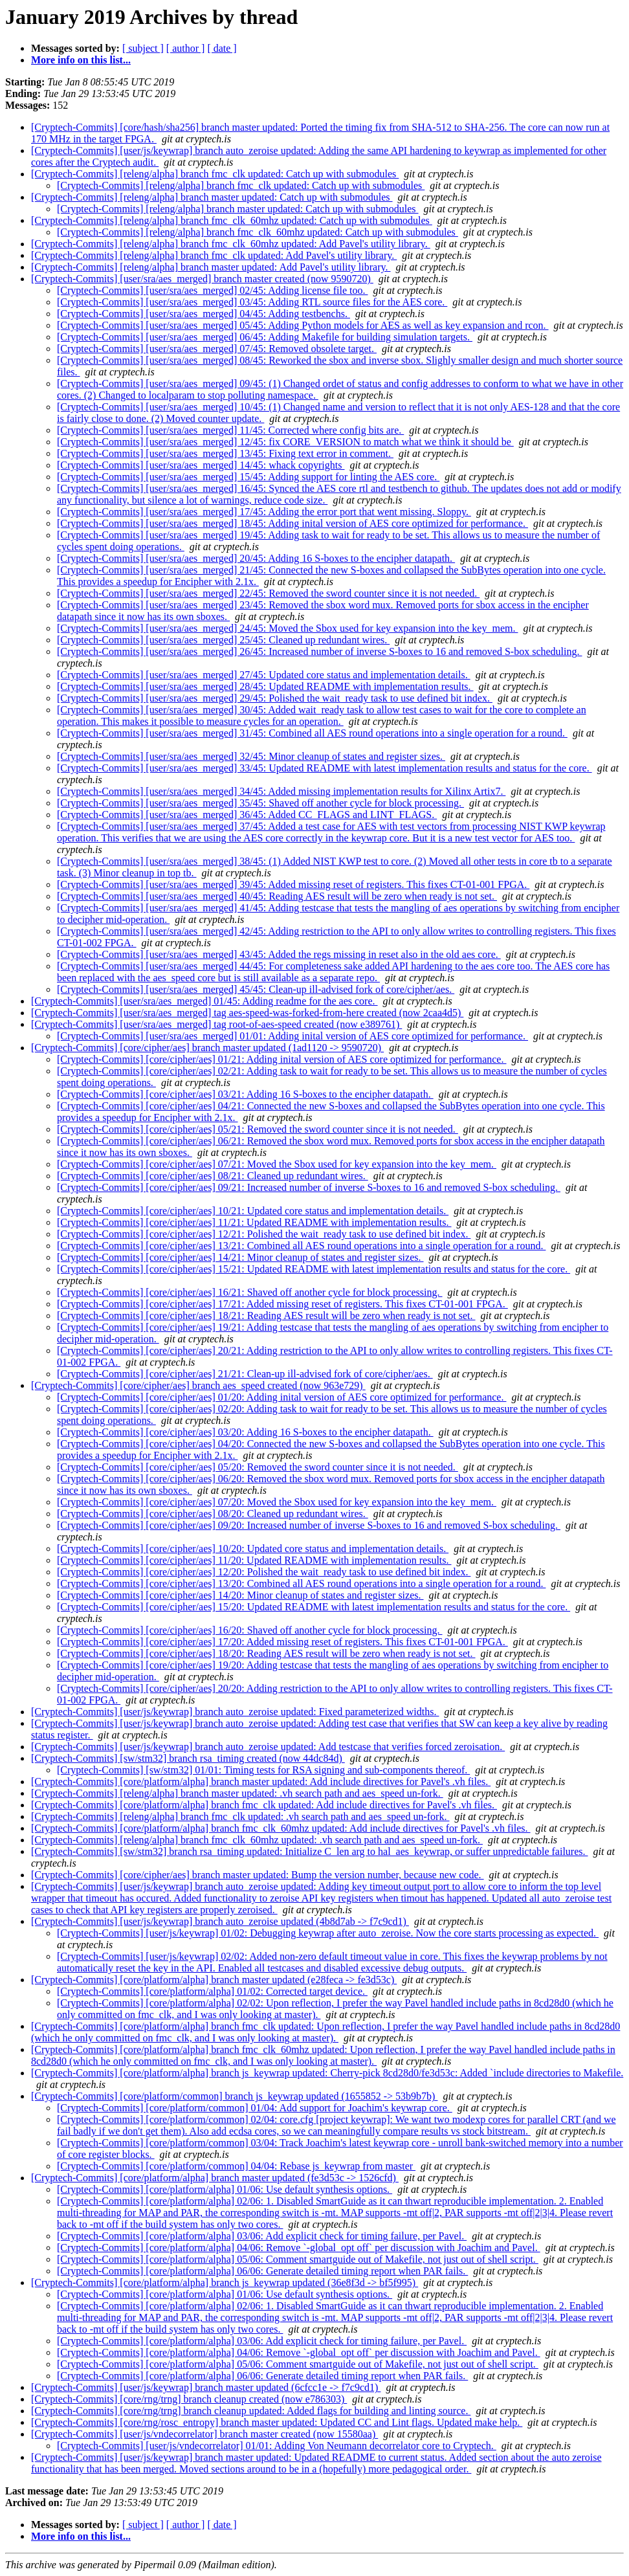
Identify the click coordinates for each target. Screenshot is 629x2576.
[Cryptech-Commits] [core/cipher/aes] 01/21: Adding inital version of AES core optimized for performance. (281, 1059)
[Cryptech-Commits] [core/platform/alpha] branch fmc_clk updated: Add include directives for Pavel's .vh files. (264, 1804)
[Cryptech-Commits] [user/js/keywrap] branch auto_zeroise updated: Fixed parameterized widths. (235, 1711)
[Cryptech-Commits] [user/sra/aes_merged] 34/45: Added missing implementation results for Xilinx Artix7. (281, 791)
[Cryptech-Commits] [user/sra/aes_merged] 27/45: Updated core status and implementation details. (263, 674)
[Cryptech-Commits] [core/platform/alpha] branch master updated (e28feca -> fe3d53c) (214, 1979)
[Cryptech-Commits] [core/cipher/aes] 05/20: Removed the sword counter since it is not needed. (257, 1466)
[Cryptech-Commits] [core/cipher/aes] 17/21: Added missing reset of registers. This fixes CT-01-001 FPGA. (282, 1303)
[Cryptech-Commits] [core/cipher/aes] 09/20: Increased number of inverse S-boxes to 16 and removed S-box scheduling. (308, 1525)
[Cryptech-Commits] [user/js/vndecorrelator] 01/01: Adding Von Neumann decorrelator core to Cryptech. (276, 2445)
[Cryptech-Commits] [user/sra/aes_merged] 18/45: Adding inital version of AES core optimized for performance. (292, 523)
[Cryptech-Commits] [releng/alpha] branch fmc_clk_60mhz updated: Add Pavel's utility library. (230, 243)
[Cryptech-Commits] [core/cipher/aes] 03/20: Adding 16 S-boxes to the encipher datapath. (245, 1432)
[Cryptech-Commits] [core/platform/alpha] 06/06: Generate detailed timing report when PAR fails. (262, 2270)
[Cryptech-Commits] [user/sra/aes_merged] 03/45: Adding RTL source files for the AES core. (252, 301)
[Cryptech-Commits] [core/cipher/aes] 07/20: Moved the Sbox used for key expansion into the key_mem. (276, 1501)
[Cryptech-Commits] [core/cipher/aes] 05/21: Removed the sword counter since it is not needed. (257, 1129)
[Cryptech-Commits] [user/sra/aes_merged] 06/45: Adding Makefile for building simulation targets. (264, 336)
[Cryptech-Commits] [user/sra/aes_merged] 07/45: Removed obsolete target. (217, 348)
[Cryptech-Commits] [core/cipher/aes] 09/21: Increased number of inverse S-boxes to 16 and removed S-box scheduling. (308, 1187)
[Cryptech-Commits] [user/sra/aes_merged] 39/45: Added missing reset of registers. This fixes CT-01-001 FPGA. (293, 884)
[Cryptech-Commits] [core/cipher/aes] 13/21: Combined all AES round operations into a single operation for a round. (301, 1245)
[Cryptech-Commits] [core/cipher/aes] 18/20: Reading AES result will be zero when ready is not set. (266, 1653)
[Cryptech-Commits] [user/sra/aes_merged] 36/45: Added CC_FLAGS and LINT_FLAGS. (247, 814)
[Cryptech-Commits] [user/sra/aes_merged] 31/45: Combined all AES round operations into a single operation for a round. (312, 732)
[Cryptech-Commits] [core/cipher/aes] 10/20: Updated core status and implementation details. (252, 1548)
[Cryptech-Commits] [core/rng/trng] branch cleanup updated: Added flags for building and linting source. (250, 2410)
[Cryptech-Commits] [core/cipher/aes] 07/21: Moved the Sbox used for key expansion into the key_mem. (276, 1164)
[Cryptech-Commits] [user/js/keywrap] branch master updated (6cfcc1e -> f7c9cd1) (206, 2387)
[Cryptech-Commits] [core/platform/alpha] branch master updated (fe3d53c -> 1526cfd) (215, 2177)
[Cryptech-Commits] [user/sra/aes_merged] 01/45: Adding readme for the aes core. (204, 1000)
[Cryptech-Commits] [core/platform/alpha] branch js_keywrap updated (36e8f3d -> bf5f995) (224, 2282)
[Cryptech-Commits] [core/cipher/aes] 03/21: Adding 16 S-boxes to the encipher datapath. (245, 1094)
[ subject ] (143, 48)
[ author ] (185, 48)
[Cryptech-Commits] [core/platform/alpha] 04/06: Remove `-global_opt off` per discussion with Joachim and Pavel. (298, 2247)
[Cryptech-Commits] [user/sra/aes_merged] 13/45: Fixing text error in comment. (225, 453)
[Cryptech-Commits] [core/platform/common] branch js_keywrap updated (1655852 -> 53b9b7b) (234, 2096)
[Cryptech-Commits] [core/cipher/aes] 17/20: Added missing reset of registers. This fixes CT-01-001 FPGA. (282, 1641)
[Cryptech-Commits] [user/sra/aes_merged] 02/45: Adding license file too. (212, 290)
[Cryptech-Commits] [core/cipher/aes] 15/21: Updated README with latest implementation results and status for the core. (313, 1268)
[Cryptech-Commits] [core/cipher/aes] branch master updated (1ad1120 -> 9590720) (207, 1047)
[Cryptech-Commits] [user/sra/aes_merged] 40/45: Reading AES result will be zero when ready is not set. (277, 896)
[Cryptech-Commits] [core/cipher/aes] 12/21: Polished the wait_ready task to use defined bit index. (263, 1233)
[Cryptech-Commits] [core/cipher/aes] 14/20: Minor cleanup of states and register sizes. (240, 1595)
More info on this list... (81, 59)
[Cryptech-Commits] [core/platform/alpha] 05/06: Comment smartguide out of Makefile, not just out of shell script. (297, 2259)
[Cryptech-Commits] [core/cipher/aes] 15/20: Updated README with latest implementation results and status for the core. (313, 1606)
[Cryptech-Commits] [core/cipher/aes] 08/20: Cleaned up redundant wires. (212, 1513)
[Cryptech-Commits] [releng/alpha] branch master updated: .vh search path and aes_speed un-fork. (237, 1793)
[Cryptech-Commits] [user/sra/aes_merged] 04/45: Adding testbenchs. (203, 313)
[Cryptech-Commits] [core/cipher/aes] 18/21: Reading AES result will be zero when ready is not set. (266, 1315)
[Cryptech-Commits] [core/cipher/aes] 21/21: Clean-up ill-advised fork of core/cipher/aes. (245, 1373)
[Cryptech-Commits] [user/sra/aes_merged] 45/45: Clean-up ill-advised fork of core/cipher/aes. (255, 989)
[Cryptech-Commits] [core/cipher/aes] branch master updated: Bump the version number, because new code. (257, 1874)
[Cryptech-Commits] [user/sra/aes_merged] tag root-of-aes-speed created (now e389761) (216, 1024)
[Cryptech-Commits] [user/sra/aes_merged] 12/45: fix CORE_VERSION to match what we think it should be (285, 441)
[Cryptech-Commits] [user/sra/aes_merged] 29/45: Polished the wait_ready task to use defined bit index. (274, 698)
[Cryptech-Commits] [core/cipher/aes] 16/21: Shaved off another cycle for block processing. (250, 1292)
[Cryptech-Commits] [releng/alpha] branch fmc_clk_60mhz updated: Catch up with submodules (231, 220)
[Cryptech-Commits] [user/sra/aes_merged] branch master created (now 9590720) (202, 278)
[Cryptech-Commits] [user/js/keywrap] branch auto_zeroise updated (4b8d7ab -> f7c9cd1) (220, 1921)
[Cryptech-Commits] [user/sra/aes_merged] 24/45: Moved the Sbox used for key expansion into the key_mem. (287, 628)
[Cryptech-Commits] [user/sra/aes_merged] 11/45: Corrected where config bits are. (230, 430)
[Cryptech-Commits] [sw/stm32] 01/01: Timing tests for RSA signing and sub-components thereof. (263, 1769)
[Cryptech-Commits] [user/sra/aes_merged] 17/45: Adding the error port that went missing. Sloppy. (264, 511)
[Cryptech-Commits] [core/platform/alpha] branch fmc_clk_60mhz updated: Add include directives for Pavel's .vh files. (281, 1828)
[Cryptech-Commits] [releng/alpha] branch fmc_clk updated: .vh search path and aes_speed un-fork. (240, 1816)
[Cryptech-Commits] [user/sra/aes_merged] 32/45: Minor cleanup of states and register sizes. (251, 756)
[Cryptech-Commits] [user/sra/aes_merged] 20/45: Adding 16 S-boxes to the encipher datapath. (256, 558)
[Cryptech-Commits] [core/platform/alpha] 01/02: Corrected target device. (212, 1991)
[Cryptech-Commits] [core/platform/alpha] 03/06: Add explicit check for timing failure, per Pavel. (262, 2235)
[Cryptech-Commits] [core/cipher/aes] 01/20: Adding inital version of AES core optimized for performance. (281, 1397)
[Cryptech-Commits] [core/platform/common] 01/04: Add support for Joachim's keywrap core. (254, 2107)
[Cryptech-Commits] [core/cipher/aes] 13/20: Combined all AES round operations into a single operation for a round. (301, 1583)
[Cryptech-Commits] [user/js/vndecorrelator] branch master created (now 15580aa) (204, 2433)
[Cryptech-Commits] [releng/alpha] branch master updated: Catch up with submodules (212, 197)
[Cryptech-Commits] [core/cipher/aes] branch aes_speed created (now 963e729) (198, 1385)
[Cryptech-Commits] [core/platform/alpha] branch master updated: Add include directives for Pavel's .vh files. (261, 1781)
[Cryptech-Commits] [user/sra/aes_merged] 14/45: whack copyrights (200, 465)
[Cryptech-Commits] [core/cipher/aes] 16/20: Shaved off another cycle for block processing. (250, 1630)
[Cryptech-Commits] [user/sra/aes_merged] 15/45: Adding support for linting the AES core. (248, 476)
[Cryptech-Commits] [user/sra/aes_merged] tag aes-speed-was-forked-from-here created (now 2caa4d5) (247, 1012)
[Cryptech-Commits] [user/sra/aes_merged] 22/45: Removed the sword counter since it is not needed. (268, 593)
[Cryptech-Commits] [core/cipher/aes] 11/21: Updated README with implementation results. (254, 1222)
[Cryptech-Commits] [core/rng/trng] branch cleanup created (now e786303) (189, 2398)
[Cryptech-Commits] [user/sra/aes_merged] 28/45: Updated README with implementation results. (265, 686)
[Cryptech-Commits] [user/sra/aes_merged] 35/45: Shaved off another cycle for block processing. (260, 802)
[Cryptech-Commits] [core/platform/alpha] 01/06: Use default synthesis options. (224, 2189)
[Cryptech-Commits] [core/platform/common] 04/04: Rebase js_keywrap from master (236, 2165)
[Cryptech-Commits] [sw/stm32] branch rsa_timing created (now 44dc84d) (188, 1758)
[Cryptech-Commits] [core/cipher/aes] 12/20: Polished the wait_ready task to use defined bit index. (263, 1571)
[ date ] (221, 48)
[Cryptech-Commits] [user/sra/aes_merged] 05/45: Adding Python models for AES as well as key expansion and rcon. (303, 325)
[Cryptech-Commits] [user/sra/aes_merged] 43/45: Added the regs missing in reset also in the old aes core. (279, 954)
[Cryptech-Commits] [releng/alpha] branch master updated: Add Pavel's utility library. (210, 266)
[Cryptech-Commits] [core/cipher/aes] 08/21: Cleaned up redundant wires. (212, 1175)
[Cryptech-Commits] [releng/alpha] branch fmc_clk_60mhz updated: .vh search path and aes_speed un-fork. (257, 1839)
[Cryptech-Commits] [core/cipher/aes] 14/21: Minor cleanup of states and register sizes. (240, 1257)
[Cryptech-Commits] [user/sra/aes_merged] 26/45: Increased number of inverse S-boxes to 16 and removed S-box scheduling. (319, 651)
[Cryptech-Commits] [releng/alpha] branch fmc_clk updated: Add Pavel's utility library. (214, 255)
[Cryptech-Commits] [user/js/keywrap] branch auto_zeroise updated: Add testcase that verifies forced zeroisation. (268, 1746)
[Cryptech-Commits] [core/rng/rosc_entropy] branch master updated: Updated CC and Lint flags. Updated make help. (276, 2422)
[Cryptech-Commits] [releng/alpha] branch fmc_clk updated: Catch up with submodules (215, 173)
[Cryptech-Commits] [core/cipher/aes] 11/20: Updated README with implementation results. (254, 1560)
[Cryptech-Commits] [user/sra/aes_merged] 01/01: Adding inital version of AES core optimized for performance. (292, 1035)
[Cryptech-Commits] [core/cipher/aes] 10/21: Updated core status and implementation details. (252, 1210)
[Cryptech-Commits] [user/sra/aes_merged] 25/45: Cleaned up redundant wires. (223, 639)
